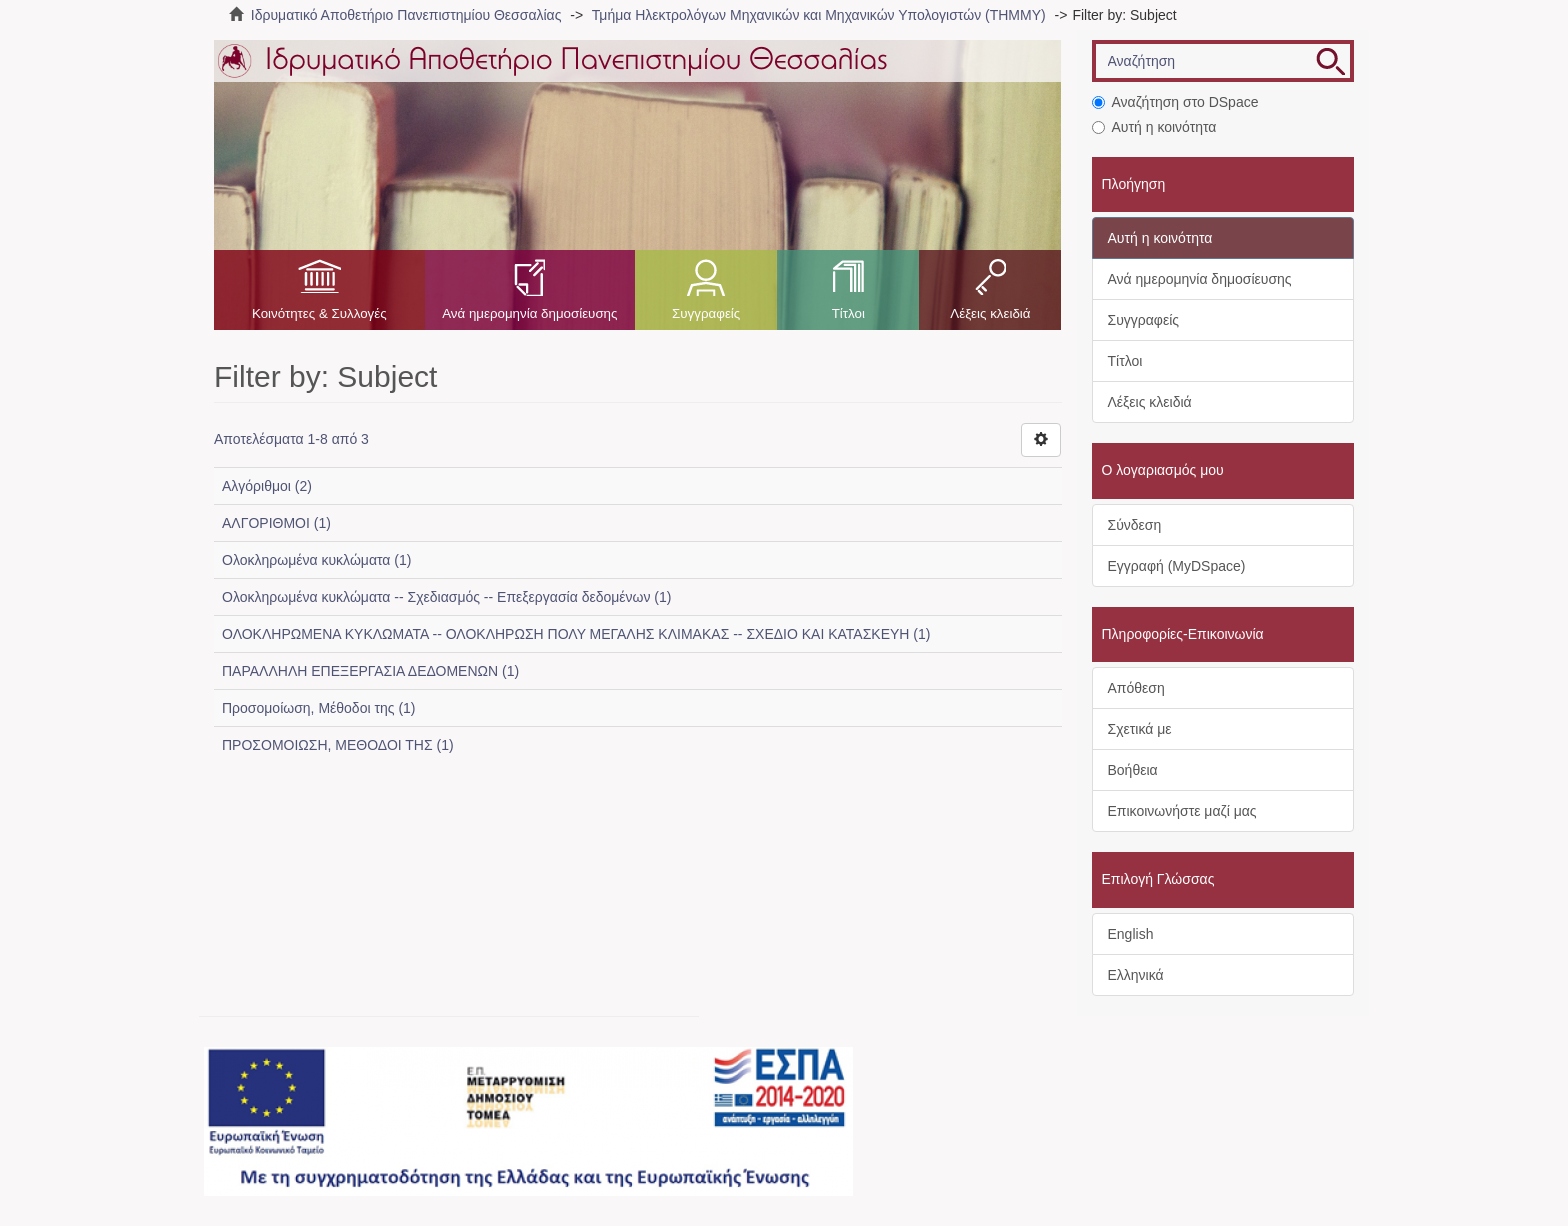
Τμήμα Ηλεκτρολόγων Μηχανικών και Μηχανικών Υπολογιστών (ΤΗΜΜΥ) (819, 15)
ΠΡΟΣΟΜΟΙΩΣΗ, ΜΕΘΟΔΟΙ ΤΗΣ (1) (338, 745)
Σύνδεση (1135, 525)
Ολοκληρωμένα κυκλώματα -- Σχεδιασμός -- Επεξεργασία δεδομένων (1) (446, 597)
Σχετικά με (1140, 729)
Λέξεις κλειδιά (990, 313)
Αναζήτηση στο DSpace (1175, 102)
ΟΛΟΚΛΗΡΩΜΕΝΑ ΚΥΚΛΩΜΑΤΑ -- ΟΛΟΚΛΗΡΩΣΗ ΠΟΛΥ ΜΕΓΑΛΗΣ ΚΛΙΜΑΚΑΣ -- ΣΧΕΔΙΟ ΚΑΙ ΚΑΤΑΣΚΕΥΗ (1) (576, 634)
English (1131, 934)
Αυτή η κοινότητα (1154, 127)
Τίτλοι (848, 313)
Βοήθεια (1133, 770)
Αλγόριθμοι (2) (267, 486)
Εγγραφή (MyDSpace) (1177, 566)
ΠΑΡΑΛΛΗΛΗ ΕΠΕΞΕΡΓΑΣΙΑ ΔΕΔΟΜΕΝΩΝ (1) (370, 671)
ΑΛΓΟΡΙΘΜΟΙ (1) (276, 523)
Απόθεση (1136, 688)
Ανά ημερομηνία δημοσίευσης (529, 313)
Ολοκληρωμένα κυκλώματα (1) (316, 560)
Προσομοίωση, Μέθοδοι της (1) (319, 708)
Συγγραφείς (706, 313)
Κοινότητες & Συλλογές (319, 313)
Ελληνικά (1136, 975)
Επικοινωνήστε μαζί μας (1182, 811)
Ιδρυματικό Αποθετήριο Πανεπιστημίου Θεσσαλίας (406, 15)
